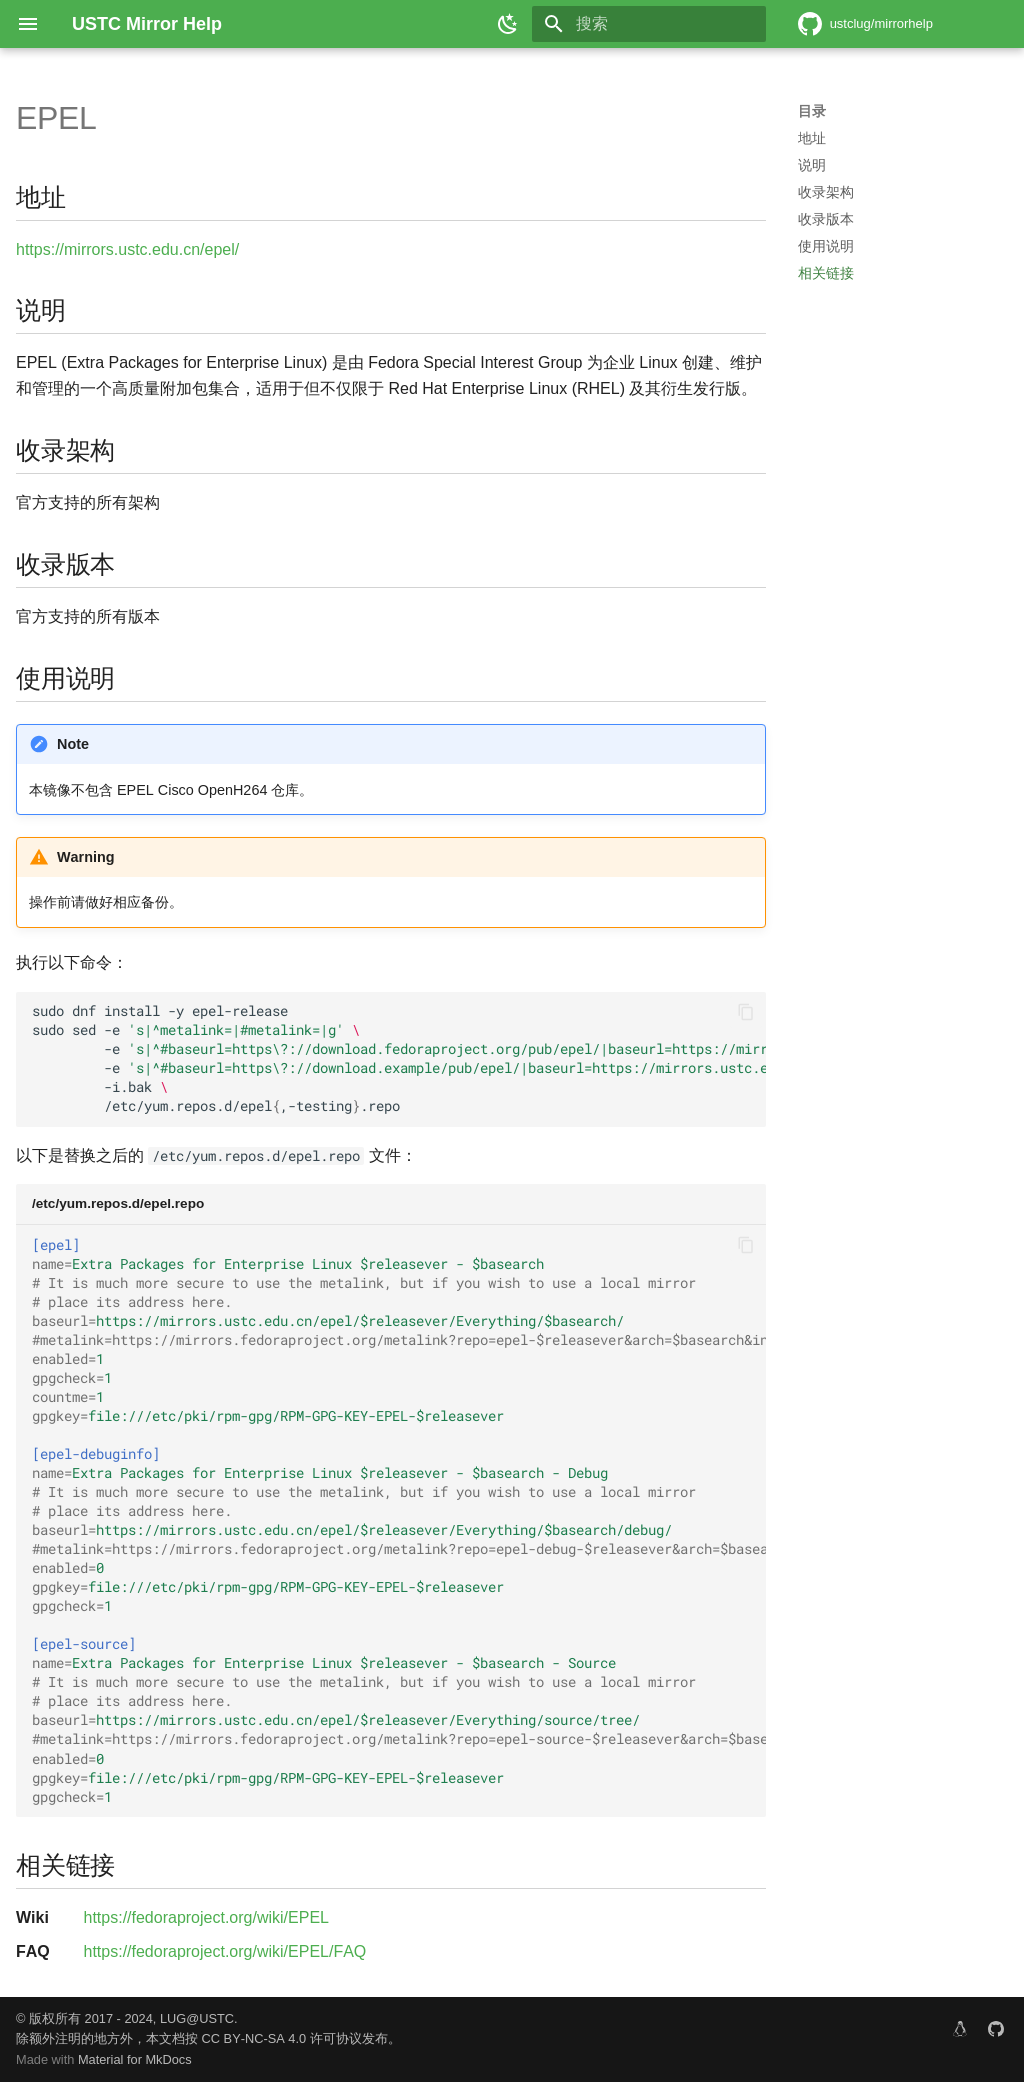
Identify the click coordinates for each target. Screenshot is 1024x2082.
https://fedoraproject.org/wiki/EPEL (206, 1917)
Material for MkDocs (135, 2059)
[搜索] (649, 24)
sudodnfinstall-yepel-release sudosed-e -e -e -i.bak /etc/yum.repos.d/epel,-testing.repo (399, 1058)
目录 (812, 111)
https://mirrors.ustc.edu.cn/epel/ (127, 249)
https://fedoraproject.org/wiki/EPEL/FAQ (225, 1951)
